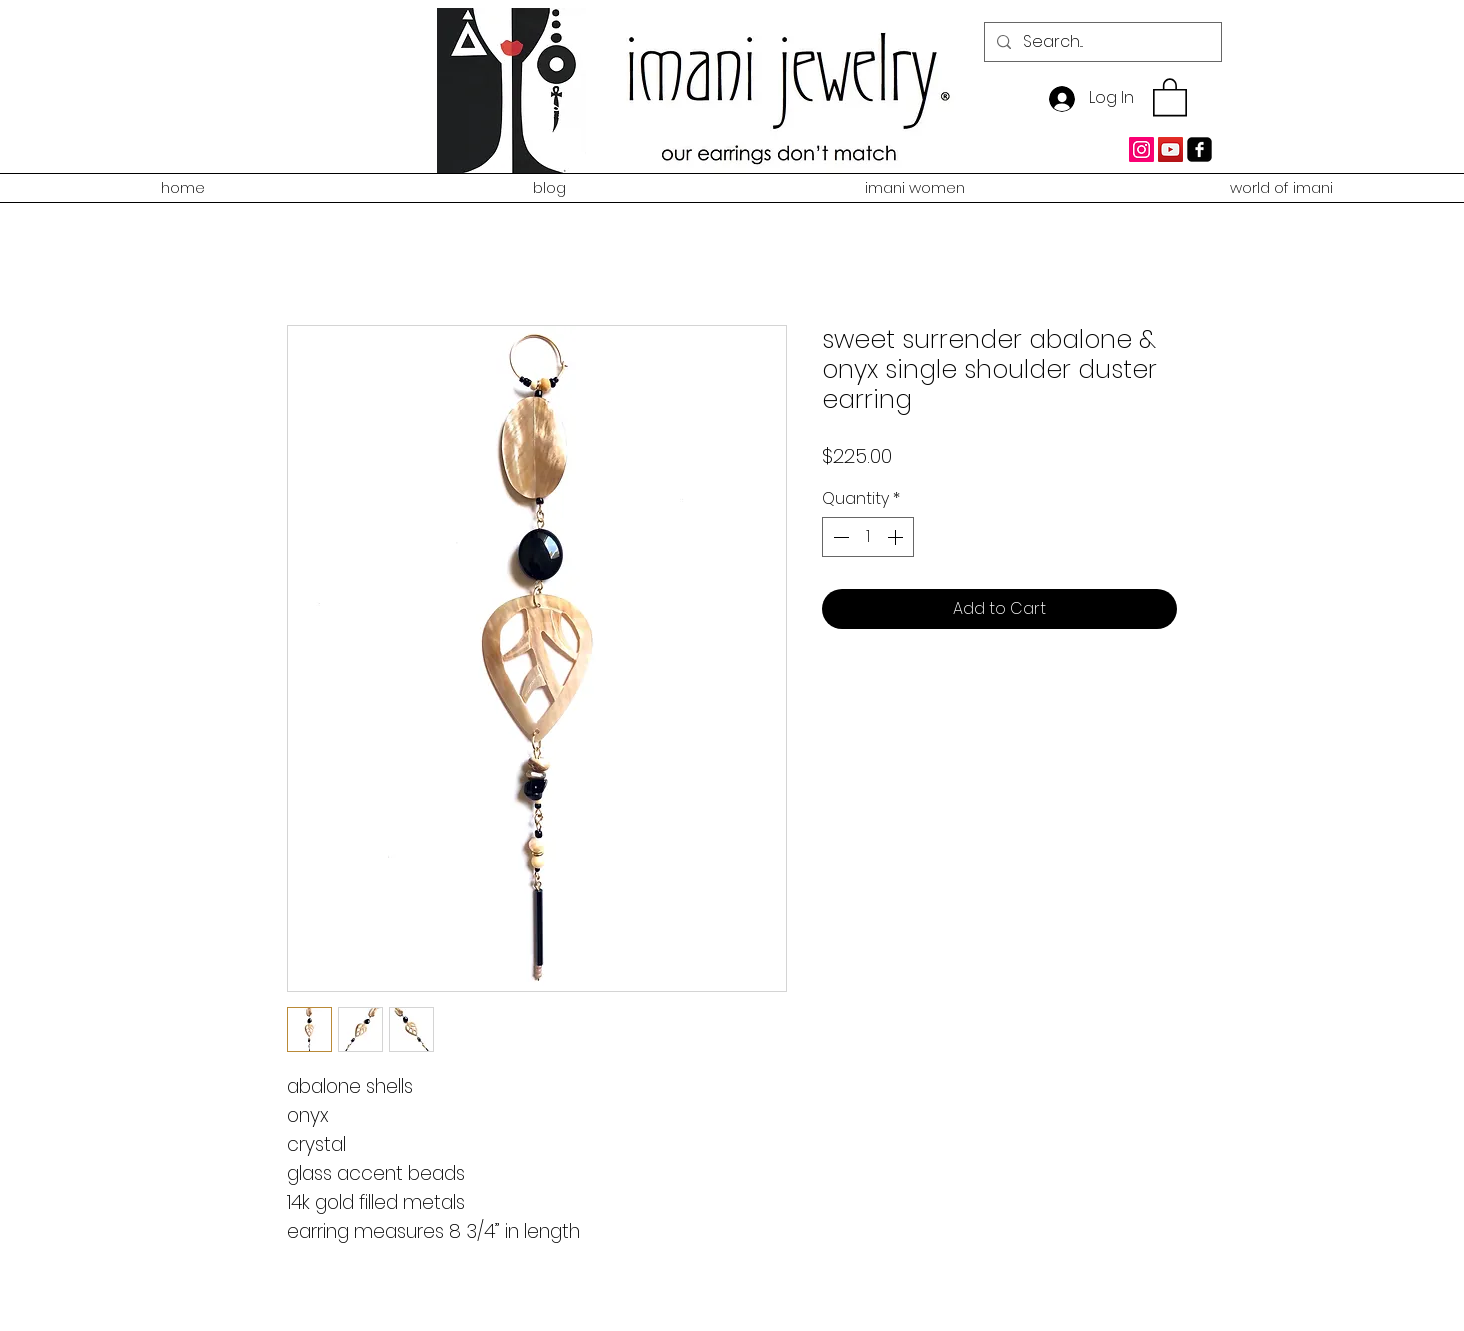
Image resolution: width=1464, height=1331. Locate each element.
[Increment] (897, 537)
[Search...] (1101, 42)
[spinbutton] (868, 537)
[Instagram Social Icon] (1141, 149)
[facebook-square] (1199, 149)
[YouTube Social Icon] (1170, 149)
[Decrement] (839, 537)
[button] (1170, 96)
